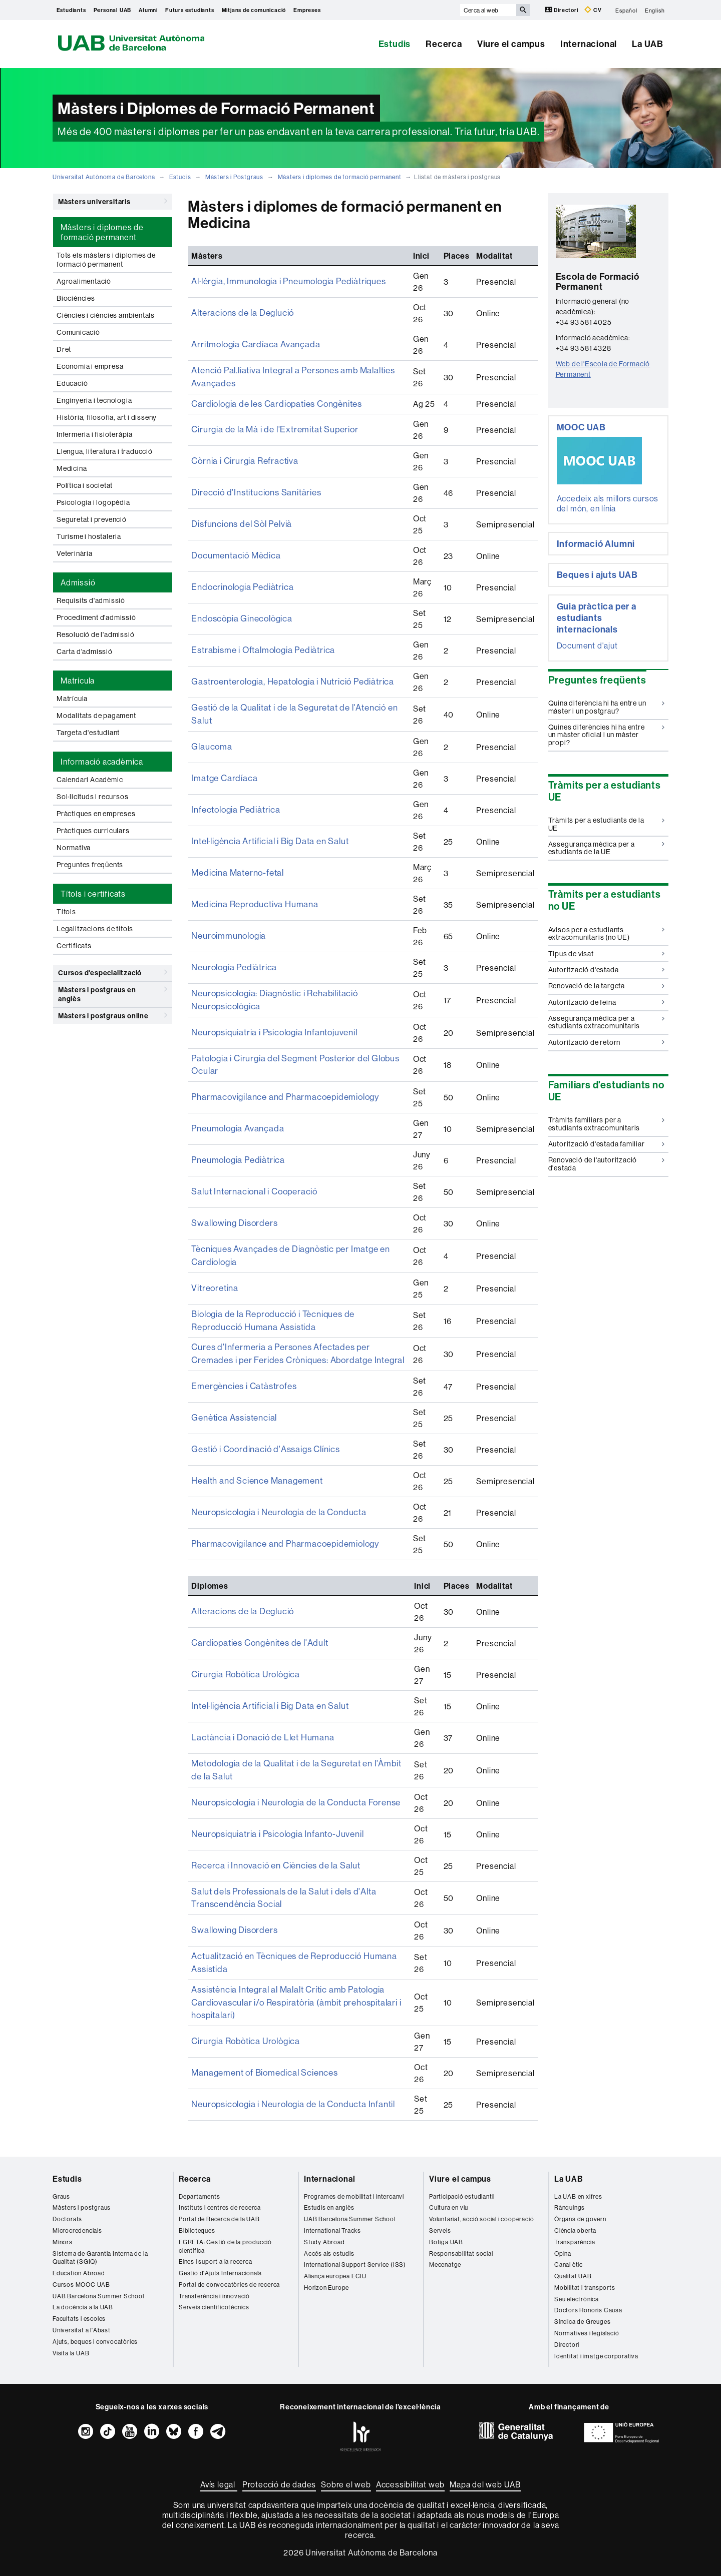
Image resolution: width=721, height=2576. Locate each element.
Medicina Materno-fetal (235, 869)
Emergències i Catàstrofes (241, 1373)
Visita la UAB (71, 2331)
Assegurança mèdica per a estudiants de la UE (606, 848)
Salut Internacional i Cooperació (250, 1184)
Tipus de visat (606, 953)
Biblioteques (197, 2209)
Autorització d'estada (606, 969)
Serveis (440, 2209)
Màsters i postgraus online (112, 1015)
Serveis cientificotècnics (214, 2285)
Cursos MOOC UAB (81, 2263)
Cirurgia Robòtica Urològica (242, 1661)
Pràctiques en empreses (96, 813)
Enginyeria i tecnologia (94, 400)
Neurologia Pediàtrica (231, 963)
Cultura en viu (448, 2186)
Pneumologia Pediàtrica (235, 1152)
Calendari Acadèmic (90, 779)
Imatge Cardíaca (222, 774)
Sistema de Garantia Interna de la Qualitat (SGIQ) (100, 2236)
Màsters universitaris (112, 201)
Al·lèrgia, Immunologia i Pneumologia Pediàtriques (284, 282)
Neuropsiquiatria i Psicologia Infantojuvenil (270, 1026)
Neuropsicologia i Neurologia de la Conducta (274, 1499)
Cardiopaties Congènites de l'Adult (256, 1630)
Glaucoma (210, 743)
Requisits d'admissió (91, 600)
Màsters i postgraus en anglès (112, 992)
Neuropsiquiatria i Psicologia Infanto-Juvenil (273, 1819)
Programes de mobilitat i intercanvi (354, 2174)
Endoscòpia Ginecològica (239, 616)
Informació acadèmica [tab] (102, 762)
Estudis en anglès (329, 2186)
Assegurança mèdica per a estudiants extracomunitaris (606, 1022)
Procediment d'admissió (96, 617)
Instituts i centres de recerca (220, 2186)
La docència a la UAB (83, 2285)
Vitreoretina (213, 1278)
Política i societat (85, 485)
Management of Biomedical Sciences (260, 2052)
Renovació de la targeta (606, 985)
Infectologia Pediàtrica (233, 806)
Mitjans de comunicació (254, 10)
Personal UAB (113, 10)
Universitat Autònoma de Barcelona (104, 177)
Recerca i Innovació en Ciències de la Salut (270, 1850)
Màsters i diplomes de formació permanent (340, 177)
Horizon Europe (326, 2266)
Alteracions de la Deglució (240, 313)
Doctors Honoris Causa (588, 2288)
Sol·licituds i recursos (92, 796)
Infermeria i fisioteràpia (95, 434)
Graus (61, 2174)
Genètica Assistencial (232, 1405)
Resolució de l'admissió (95, 634)
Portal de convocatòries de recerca (229, 2263)
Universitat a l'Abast (82, 2308)
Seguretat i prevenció (92, 519)
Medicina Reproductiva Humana (250, 900)
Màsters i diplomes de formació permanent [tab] (102, 232)
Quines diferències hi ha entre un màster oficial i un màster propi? (606, 735)
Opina (562, 2231)
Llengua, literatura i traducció (105, 451)
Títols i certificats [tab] (93, 894)
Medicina (72, 468)
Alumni (148, 10)
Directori (562, 10)
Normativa (74, 847)
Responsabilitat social (461, 2231)
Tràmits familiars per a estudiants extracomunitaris (606, 1123)
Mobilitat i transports (584, 2266)
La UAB (647, 44)
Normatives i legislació (586, 2311)
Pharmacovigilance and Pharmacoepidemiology (280, 1089)
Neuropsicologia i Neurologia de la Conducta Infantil (288, 2083)
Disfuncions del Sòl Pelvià (239, 522)
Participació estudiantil (462, 2174)
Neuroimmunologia (226, 932)
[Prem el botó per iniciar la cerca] (523, 10)
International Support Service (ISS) (355, 2243)
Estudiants (71, 10)
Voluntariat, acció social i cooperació (481, 2197)
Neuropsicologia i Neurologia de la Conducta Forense (291, 1787)
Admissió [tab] (78, 582)
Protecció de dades (279, 2463)
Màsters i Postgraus (234, 177)
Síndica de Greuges (582, 2300)
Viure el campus (511, 44)
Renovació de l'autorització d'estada (606, 1163)
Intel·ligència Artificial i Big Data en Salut (265, 837)
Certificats (74, 945)
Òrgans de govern (580, 2197)
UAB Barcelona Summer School (98, 2274)
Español (626, 10)
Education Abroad (79, 2251)
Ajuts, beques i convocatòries (95, 2320)
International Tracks (332, 2209)
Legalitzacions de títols (95, 928)
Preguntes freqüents (90, 864)
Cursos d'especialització (112, 972)
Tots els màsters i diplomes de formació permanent (106, 260)
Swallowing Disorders (232, 1215)
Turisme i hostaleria (89, 536)
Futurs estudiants (189, 10)
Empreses (306, 10)
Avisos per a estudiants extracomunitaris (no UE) (606, 933)
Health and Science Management (252, 1468)
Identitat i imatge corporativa (596, 2334)
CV (592, 10)
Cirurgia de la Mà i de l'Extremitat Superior (269, 427)
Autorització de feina (606, 1002)
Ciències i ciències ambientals (106, 315)
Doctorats (67, 2197)
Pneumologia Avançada (234, 1121)
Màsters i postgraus (82, 2186)
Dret (64, 349)
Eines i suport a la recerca (215, 2240)
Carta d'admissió (85, 651)
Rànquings (569, 2186)
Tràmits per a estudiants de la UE (606, 824)
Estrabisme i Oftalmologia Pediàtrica (259, 648)
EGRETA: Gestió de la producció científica (225, 2225)
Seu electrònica (576, 2277)
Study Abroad (324, 2220)
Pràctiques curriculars (93, 830)
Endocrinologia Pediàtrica (239, 585)
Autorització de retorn (606, 1042)
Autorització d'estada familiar (606, 1143)
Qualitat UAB (573, 2254)
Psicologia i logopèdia (93, 502)
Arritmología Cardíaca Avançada (250, 345)
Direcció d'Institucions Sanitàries (252, 490)
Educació (72, 383)
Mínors (63, 2220)
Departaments (199, 2174)
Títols (66, 911)
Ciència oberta (575, 2209)
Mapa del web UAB (485, 2463)
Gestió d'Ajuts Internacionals (220, 2251)
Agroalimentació (84, 281)
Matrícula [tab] (78, 681)
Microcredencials (77, 2209)
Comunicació (78, 332)
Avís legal (218, 2463)
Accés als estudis (329, 2231)
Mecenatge (445, 2243)
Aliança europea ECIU (335, 2254)
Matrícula (72, 698)
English (655, 10)
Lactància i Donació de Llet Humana (257, 1724)
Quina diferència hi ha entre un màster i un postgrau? (606, 707)
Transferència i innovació (214, 2274)
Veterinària (75, 553)
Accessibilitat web (410, 2463)
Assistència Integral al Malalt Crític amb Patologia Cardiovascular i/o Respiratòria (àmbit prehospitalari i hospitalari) (290, 1983)
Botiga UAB (446, 2220)
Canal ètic (568, 2243)
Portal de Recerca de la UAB (219, 2197)
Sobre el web (346, 2463)
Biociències (76, 298)
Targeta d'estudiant (88, 732)
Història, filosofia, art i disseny (107, 417)
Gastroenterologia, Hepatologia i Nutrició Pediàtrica (288, 680)
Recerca (444, 44)
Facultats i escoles (79, 2297)
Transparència (574, 2220)
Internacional (588, 44)
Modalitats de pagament (96, 715)
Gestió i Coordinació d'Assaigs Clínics (262, 1436)
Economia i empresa (90, 366)
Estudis (395, 44)
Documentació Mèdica (233, 553)
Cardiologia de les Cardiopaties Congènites (273, 402)
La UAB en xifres (578, 2174)
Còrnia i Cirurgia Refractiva (240, 459)
